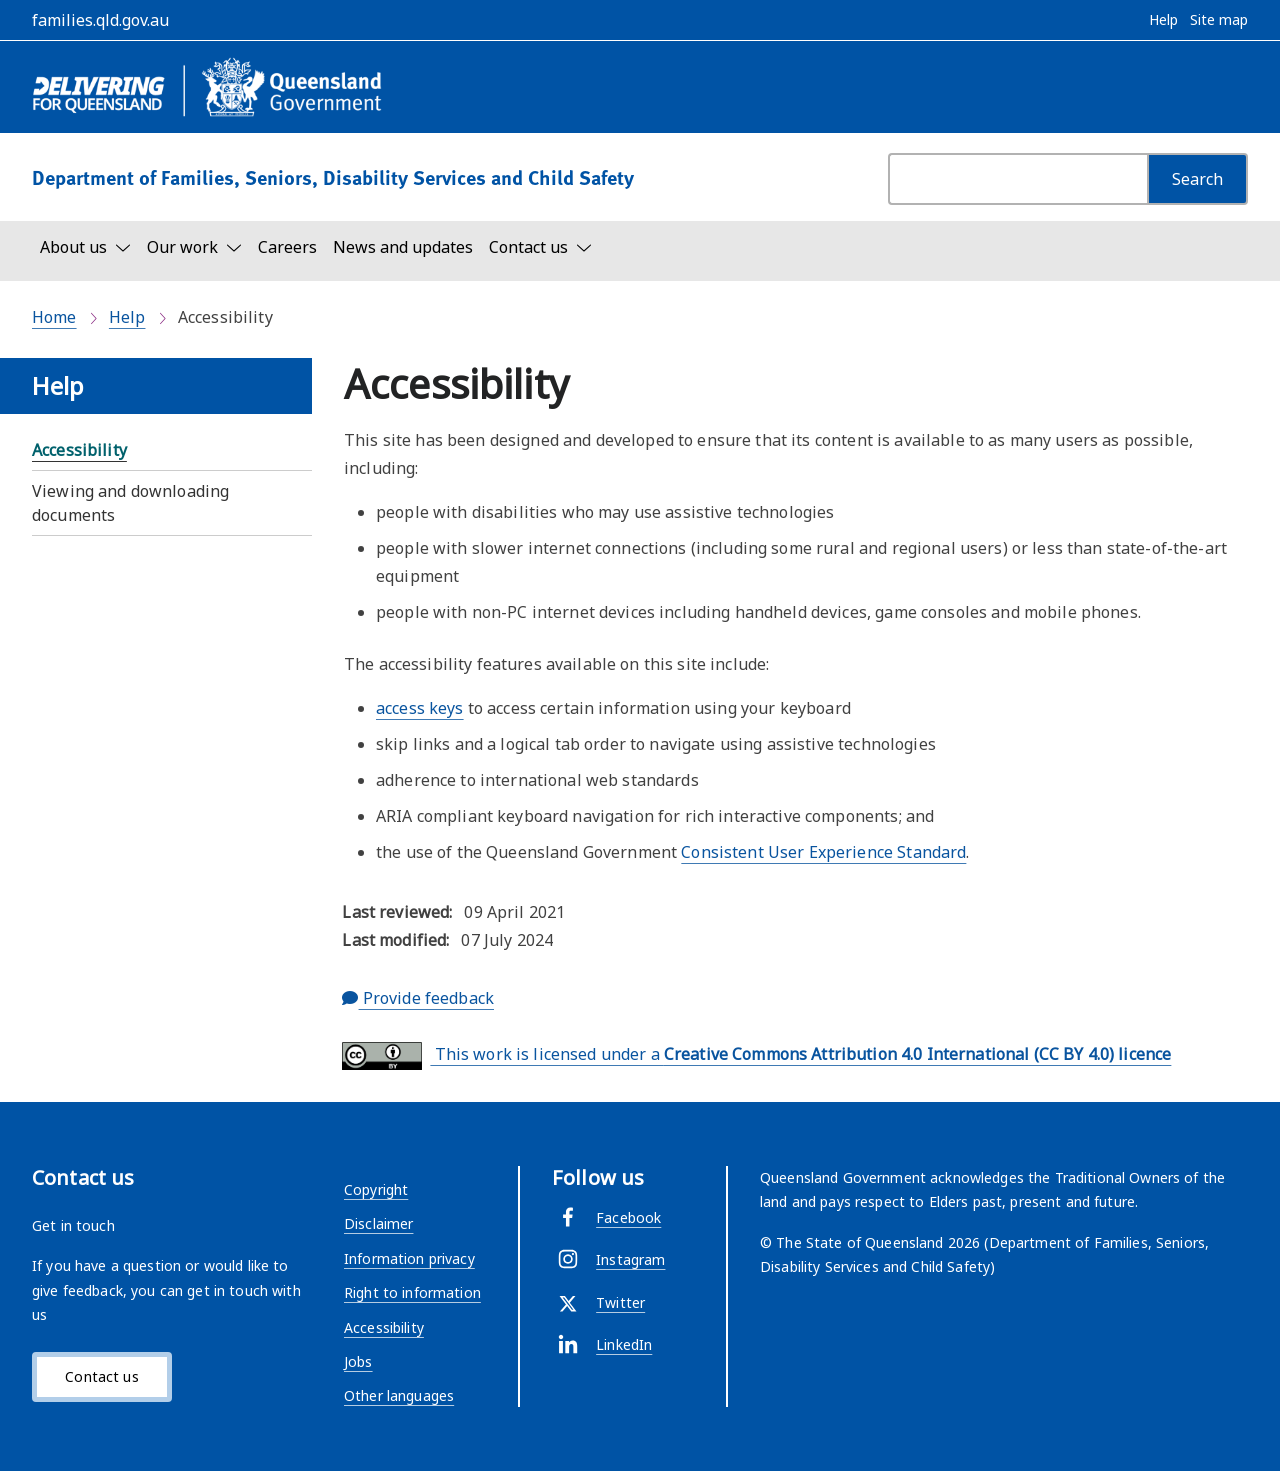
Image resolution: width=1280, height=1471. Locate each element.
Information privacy (409, 1258)
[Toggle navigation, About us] (85, 247)
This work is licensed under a (756, 1056)
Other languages (399, 1395)
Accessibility (79, 450)
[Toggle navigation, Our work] (194, 247)
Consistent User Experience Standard (823, 852)
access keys (420, 708)
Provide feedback (418, 998)
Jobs (358, 1361)
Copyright (376, 1189)
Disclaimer (378, 1223)
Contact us (101, 1376)
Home (54, 317)
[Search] (1197, 179)
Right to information (412, 1292)
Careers (287, 247)
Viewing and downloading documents (130, 503)
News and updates (403, 247)
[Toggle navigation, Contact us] (540, 247)
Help (127, 317)
